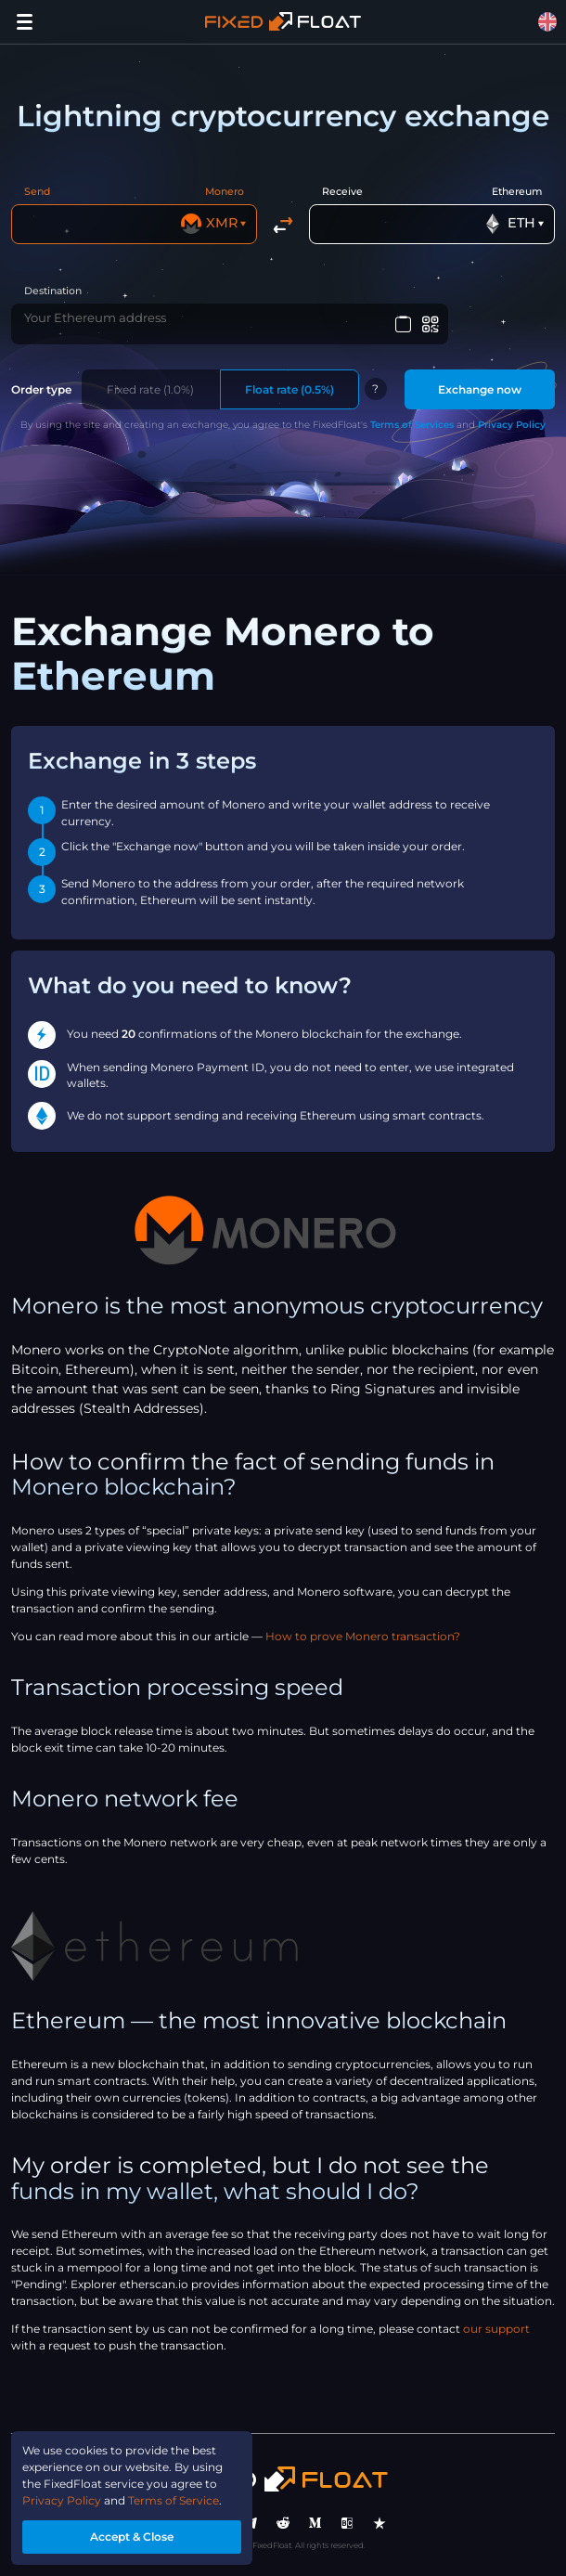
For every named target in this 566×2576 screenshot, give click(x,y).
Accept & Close (132, 2537)
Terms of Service (173, 2500)
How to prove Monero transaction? (362, 1636)
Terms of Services (412, 425)
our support (496, 2329)
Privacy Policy (512, 425)
